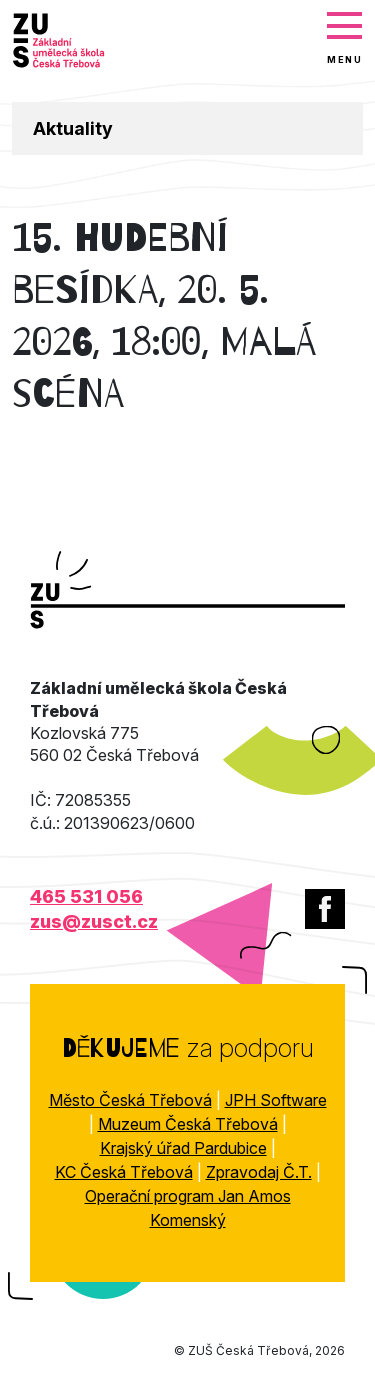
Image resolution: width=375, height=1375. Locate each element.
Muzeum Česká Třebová (188, 1124)
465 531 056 (86, 896)
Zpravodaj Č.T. (259, 1172)
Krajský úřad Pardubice (183, 1148)
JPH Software (276, 1100)
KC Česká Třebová (124, 1172)
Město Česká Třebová (130, 1100)
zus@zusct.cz (94, 921)
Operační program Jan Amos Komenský (188, 1208)
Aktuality (73, 128)
